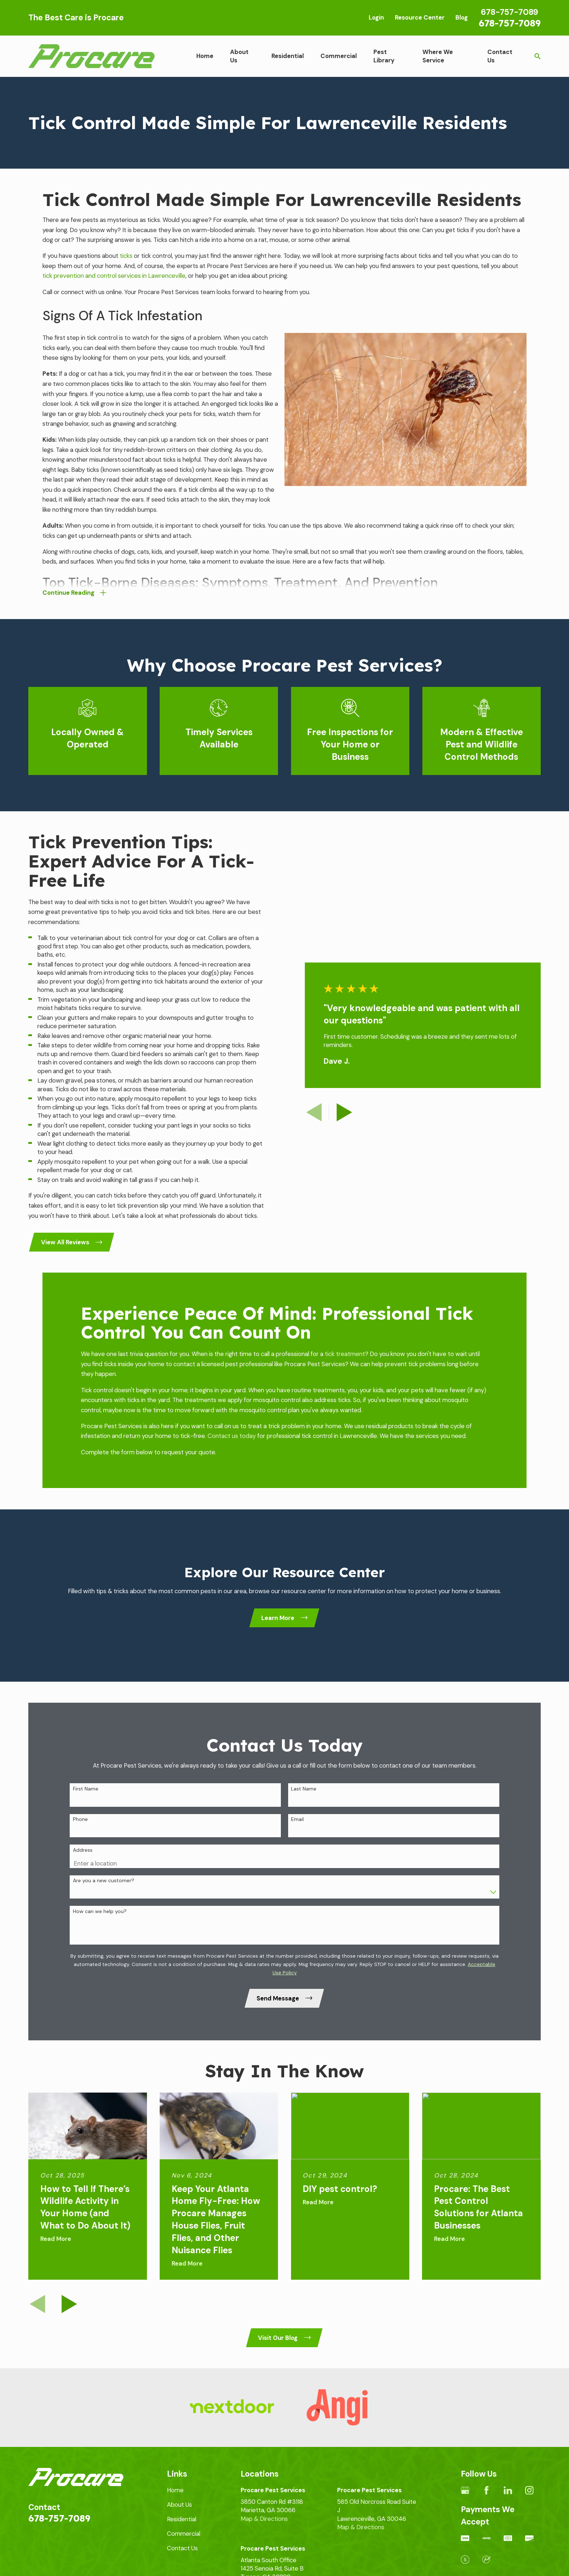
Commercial (183, 2534)
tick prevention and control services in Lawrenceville (113, 276)
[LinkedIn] (508, 2490)
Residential (181, 2519)
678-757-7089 (510, 23)
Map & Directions (264, 2519)
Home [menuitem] (204, 56)
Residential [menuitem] (287, 56)
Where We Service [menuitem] (437, 56)
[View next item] (69, 2304)
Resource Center (420, 17)
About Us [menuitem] (239, 56)
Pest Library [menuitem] (383, 56)
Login (376, 17)
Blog (461, 17)
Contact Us (182, 2548)
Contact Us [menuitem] (499, 56)
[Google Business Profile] (465, 2490)
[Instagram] (529, 2490)
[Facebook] (486, 2490)
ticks (126, 256)
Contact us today (232, 1436)
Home (175, 2490)
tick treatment (345, 1354)
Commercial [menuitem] (338, 56)
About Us (179, 2505)
